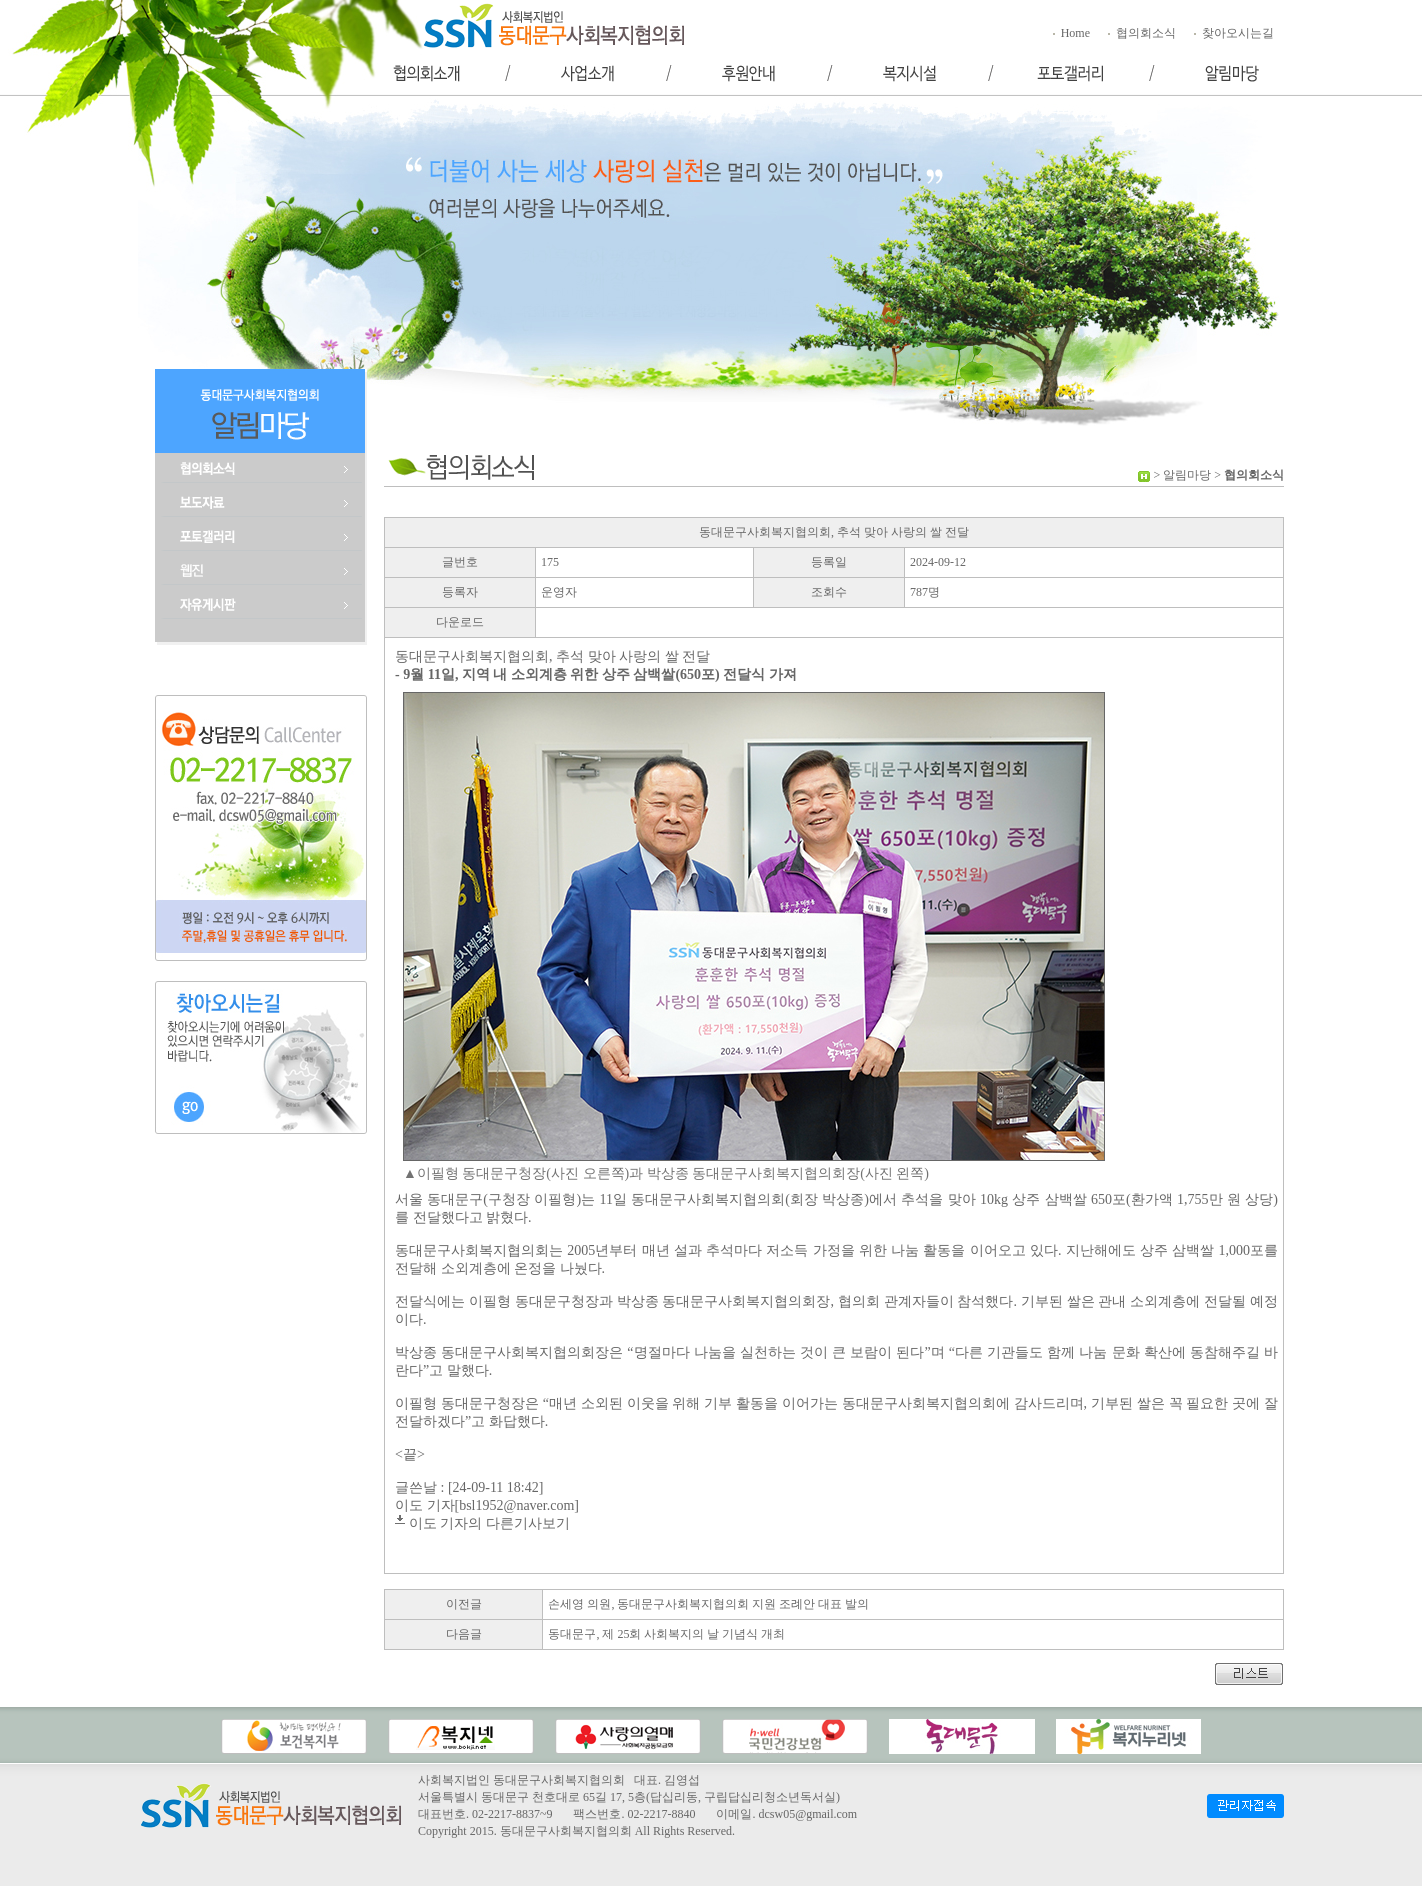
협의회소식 (1140, 33)
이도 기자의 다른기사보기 (489, 1523)
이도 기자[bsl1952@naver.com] (487, 1505)
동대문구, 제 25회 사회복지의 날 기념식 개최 (666, 1634)
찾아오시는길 (1232, 33)
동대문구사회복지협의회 (566, 1831)
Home (1070, 33)
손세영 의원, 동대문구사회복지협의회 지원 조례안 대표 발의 (708, 1604)
